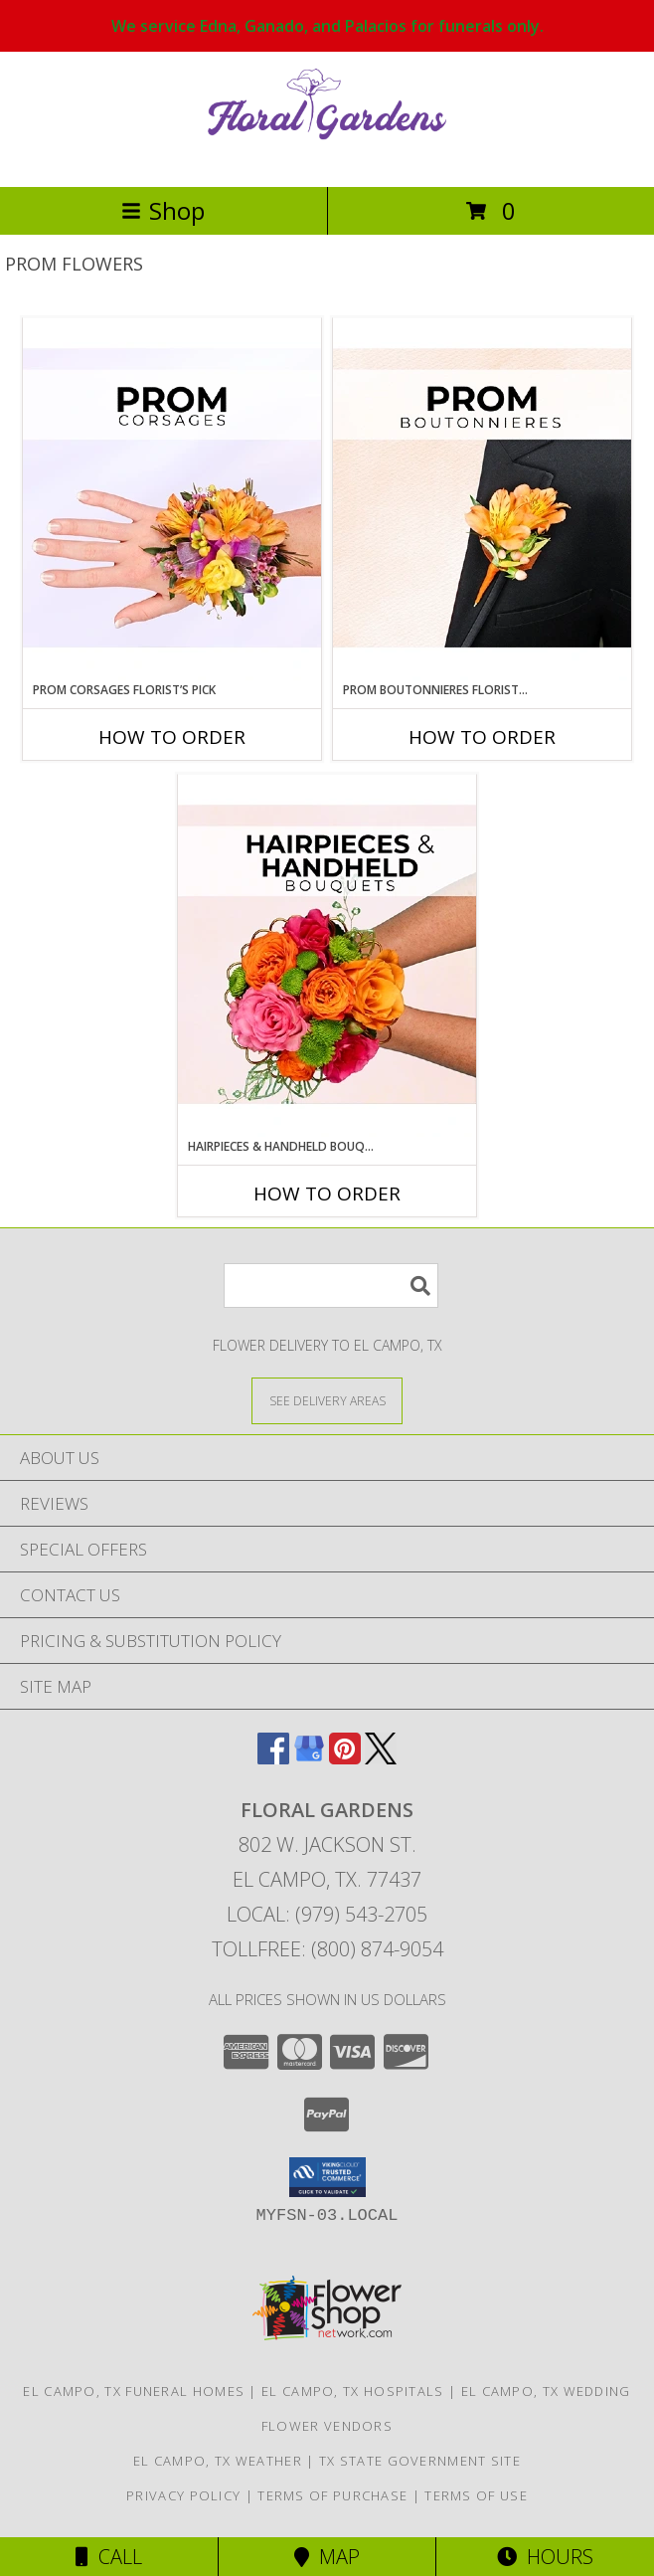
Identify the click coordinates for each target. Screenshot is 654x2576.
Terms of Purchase (332, 2495)
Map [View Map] (327, 2556)
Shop (163, 210)
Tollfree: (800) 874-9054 (327, 1948)
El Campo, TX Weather (217, 2461)
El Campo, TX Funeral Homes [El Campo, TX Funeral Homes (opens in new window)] (134, 2391)
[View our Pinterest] (345, 1758)
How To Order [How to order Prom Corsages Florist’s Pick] (171, 737)
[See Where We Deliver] (327, 1399)
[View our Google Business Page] (309, 1758)
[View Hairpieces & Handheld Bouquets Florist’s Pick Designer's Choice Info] (327, 956)
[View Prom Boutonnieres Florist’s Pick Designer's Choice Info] (482, 499)
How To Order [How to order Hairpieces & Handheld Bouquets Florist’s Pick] (327, 1193)
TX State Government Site (420, 2461)
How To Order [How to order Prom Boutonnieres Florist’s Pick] (482, 737)
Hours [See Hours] (545, 2556)
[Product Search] (331, 1285)
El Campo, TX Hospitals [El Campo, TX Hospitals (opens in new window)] (352, 2391)
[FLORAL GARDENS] (327, 157)
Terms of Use (476, 2495)
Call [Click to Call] (109, 2556)
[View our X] (381, 1758)
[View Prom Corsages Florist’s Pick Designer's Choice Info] (172, 499)
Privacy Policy (183, 2495)
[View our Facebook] (273, 1758)
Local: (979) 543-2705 (327, 1914)
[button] (327, 2177)
